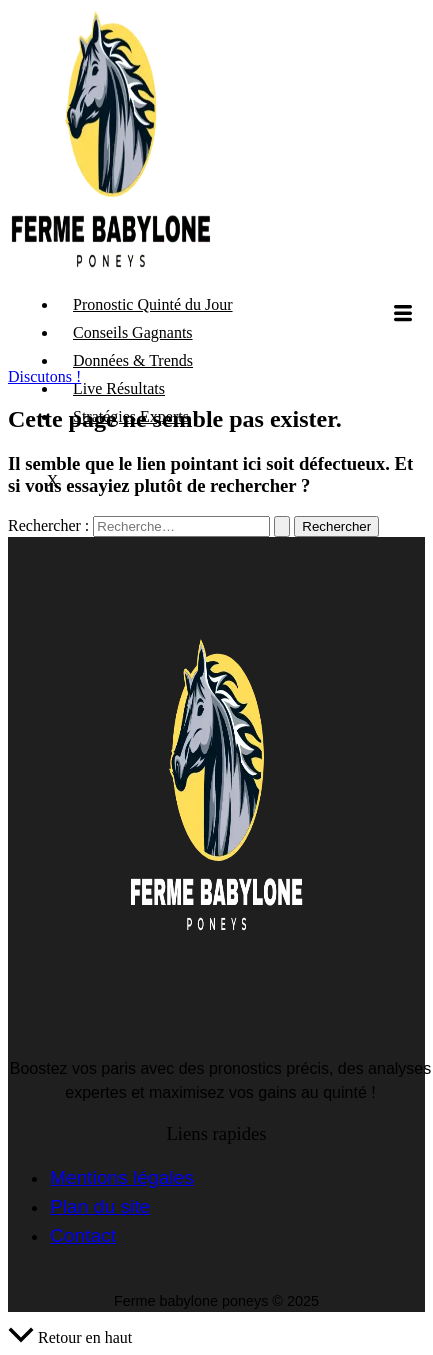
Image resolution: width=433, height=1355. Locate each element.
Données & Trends (133, 360)
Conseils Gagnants (133, 332)
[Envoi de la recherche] (282, 526)
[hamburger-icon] (402, 315)
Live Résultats (119, 388)
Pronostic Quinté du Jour (153, 304)
